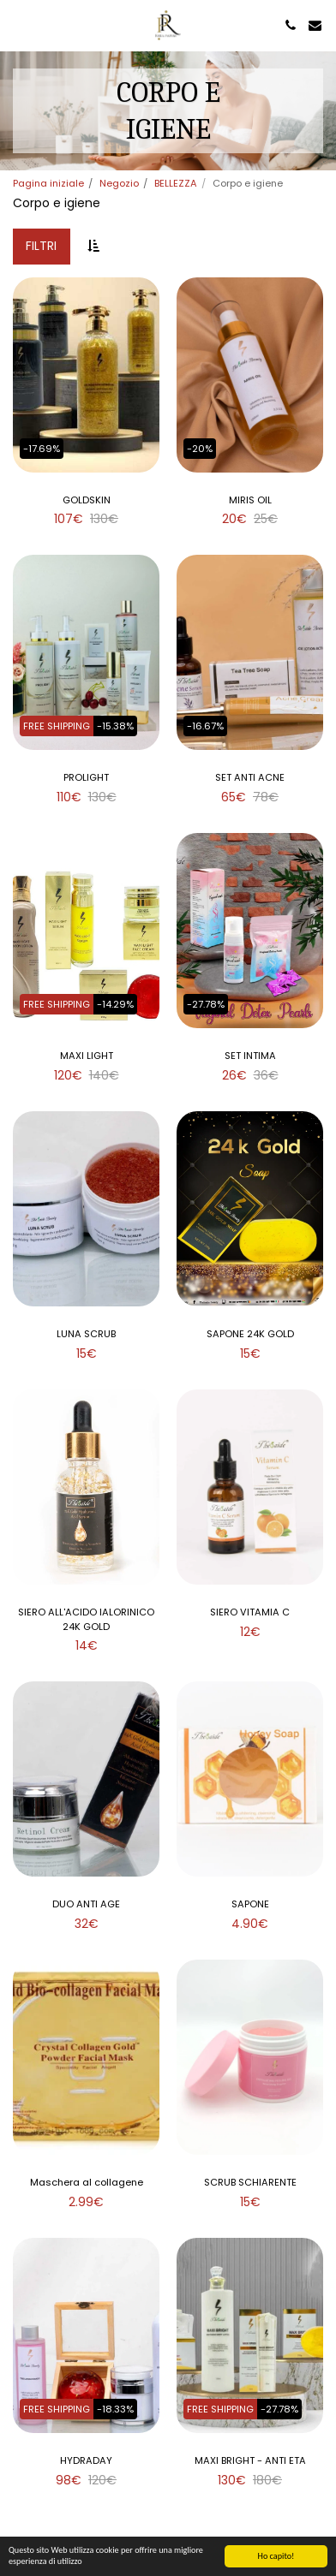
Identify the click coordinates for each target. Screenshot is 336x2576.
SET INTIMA (250, 1055)
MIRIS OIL (250, 500)
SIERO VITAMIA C (250, 1612)
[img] (86, 375)
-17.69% (41, 448)
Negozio (119, 183)
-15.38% (115, 726)
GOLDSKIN (87, 500)
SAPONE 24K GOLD (250, 1334)
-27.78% (206, 1004)
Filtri (41, 245)
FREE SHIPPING (56, 726)
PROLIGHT (86, 777)
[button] (18, 25)
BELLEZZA (175, 183)
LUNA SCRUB (86, 1334)
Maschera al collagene (86, 2182)
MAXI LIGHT (86, 1055)
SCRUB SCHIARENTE (250, 2182)
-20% (200, 448)
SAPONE (250, 1904)
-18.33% (115, 2409)
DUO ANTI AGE (86, 1904)
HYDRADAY (86, 2460)
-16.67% (205, 726)
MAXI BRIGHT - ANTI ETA (250, 2460)
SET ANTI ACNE (250, 777)
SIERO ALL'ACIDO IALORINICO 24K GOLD (86, 1619)
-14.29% (115, 1004)
